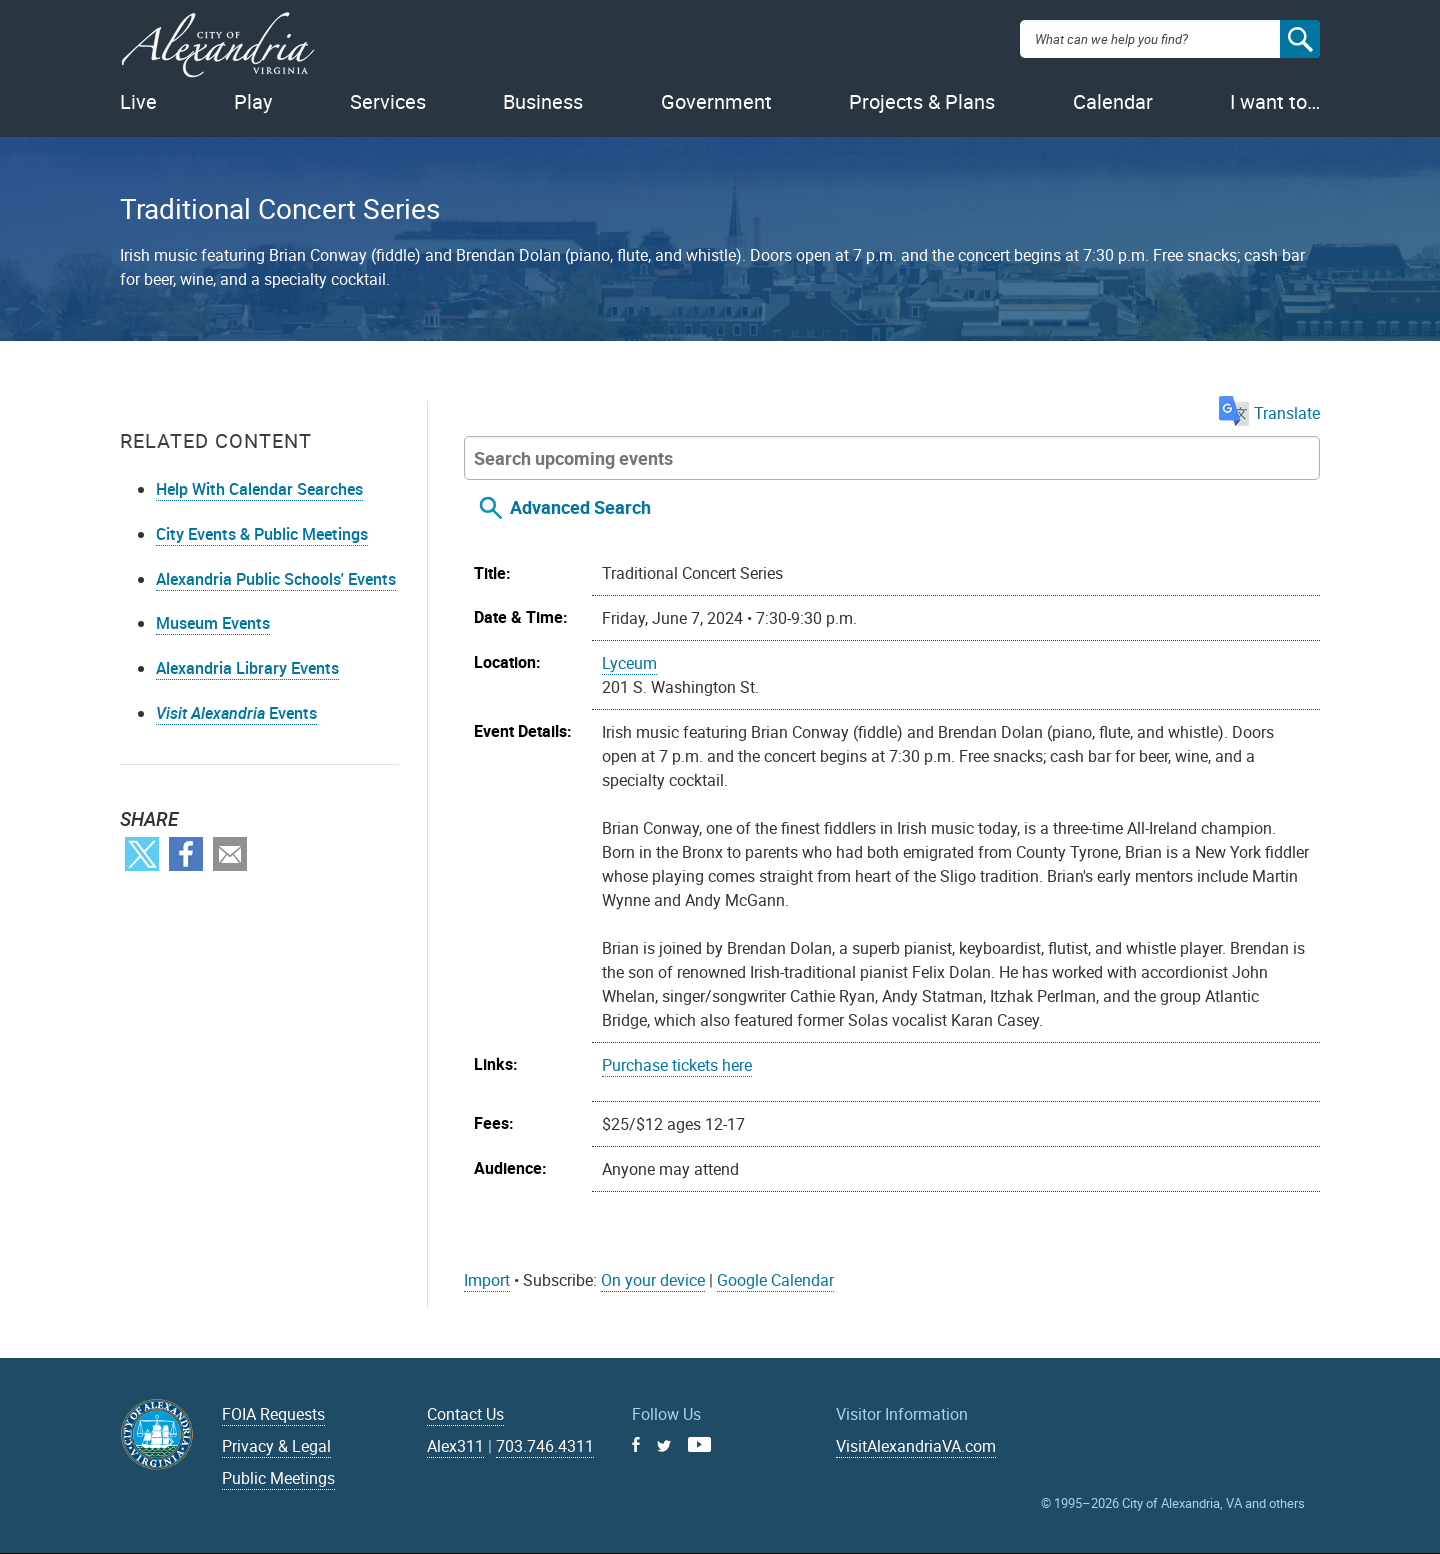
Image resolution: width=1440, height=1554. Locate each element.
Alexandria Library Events (247, 668)
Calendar (1113, 101)
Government (716, 101)
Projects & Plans (922, 101)
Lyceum (629, 663)
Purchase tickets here (677, 1065)
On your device (653, 1280)
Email (230, 854)
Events (236, 713)
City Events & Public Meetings (262, 534)
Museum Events (213, 623)
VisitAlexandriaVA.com (916, 1446)
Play (253, 101)
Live (138, 101)
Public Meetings (278, 1478)
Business (543, 101)
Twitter (142, 854)
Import (487, 1280)
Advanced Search (580, 507)
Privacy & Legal (276, 1446)
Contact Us (465, 1414)
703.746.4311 (545, 1446)
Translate (1269, 413)
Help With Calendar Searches (259, 489)
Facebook (186, 854)
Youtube (699, 1444)
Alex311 (455, 1446)
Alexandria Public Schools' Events (276, 579)
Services (388, 101)
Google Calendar (775, 1280)
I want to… (1275, 101)
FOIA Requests (273, 1414)
